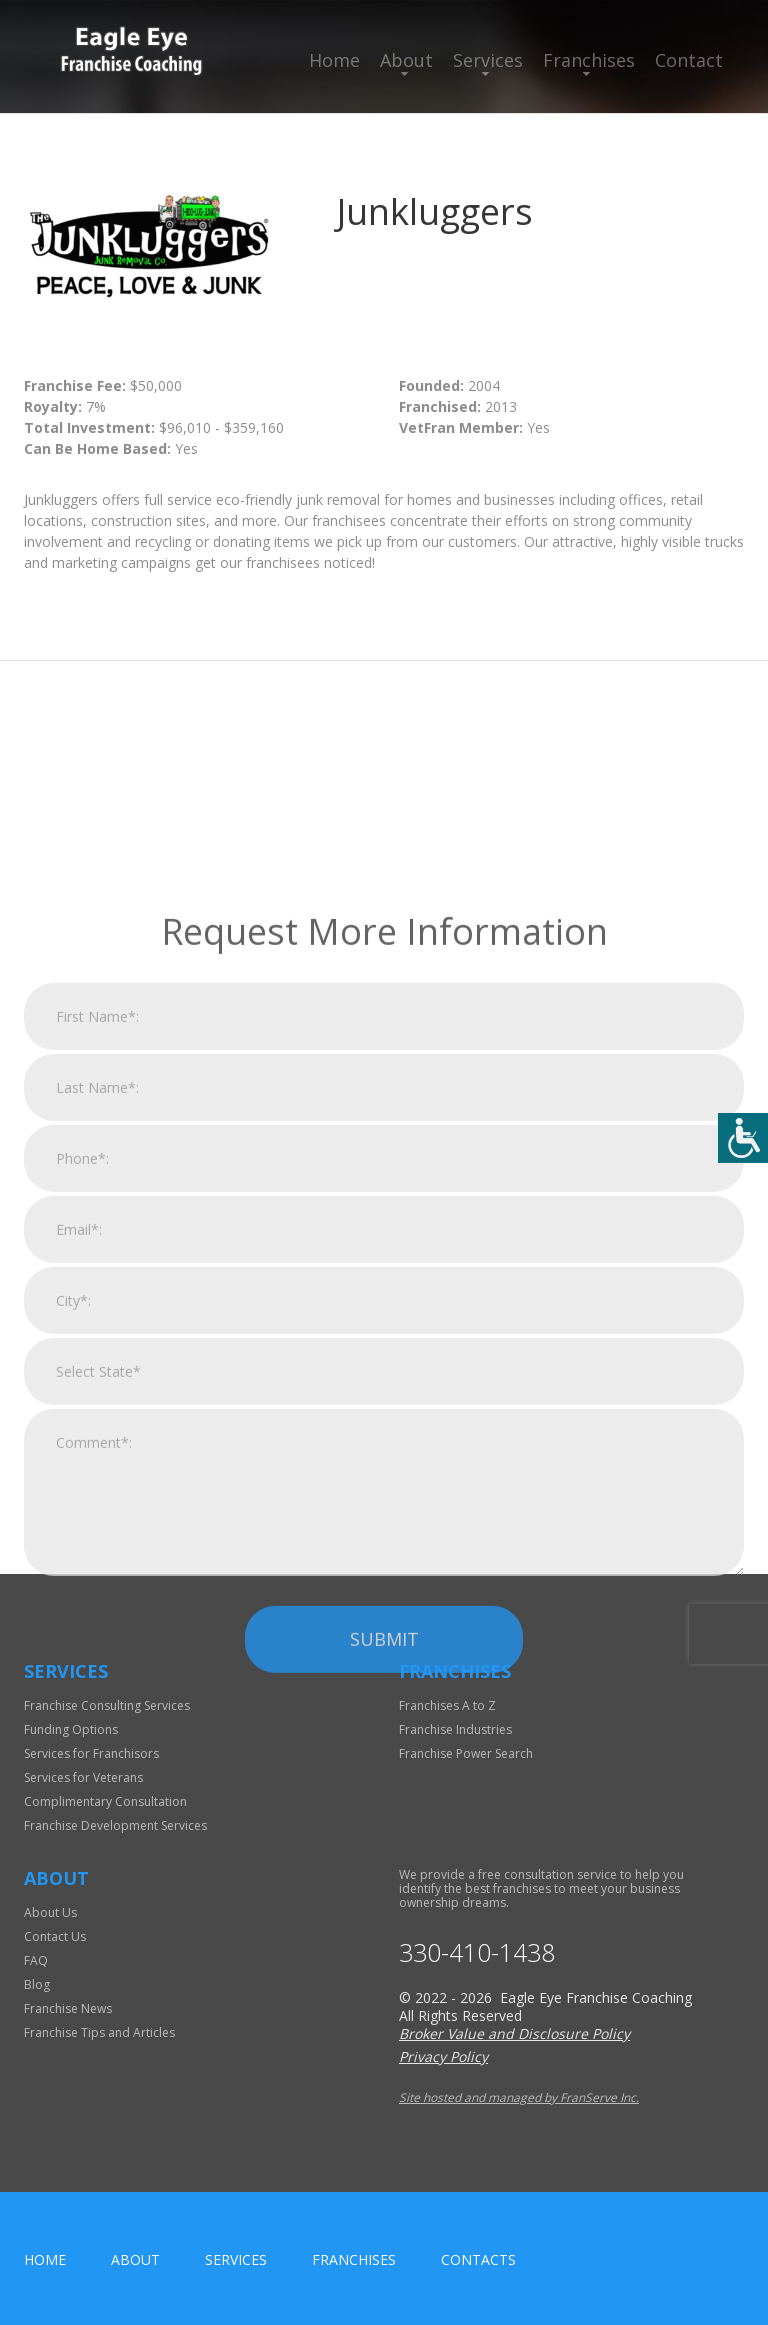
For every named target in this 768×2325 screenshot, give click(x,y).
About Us (50, 1912)
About (406, 60)
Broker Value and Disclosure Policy (514, 2033)
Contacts (478, 2259)
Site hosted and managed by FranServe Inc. (519, 2097)
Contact (689, 60)
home (45, 2259)
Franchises (589, 60)
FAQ (36, 1960)
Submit (384, 1859)
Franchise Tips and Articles (99, 2032)
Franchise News (68, 2008)
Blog (37, 1984)
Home (334, 60)
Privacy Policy (443, 2056)
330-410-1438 (477, 1952)
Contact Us (55, 1936)
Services (488, 60)
